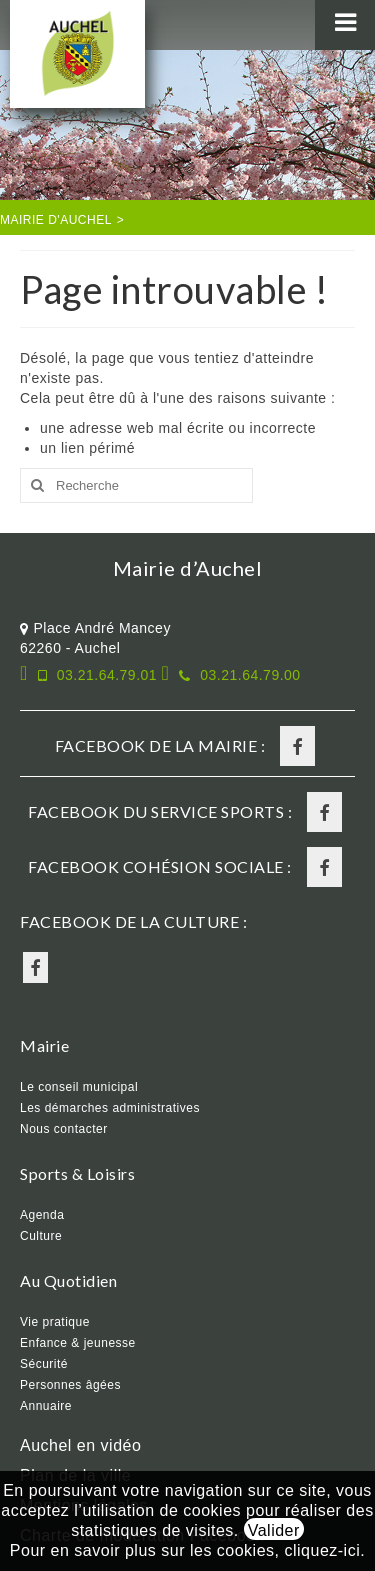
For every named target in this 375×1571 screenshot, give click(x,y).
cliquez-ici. (324, 1550)
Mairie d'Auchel (56, 220)
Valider (274, 1530)
